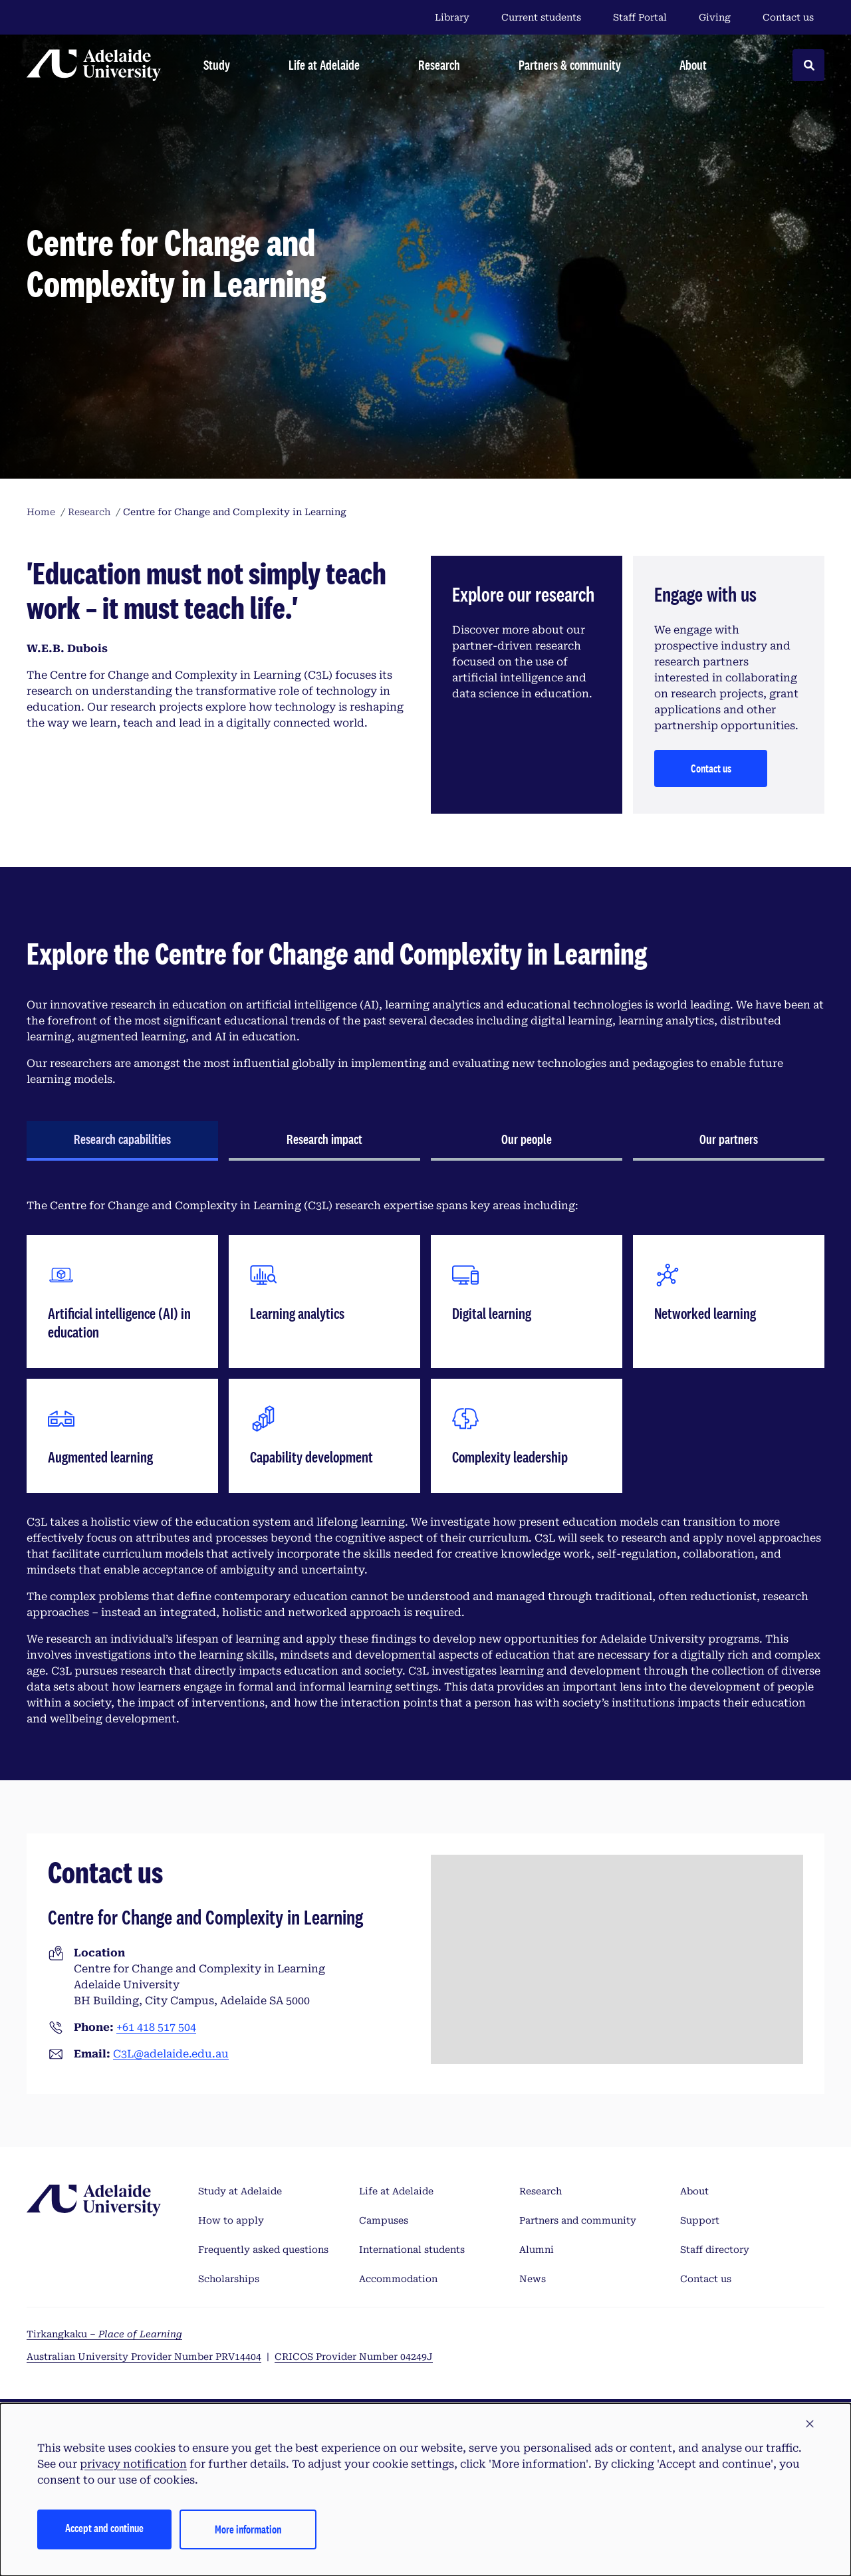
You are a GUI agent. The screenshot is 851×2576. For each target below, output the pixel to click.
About (694, 2191)
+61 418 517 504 (156, 2027)
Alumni (536, 2249)
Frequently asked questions (263, 2249)
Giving (715, 17)
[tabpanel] (425, 1462)
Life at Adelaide (396, 2191)
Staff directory (714, 2249)
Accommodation (398, 2279)
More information (248, 2529)
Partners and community (577, 2220)
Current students (541, 17)
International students (412, 2249)
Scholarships (228, 2279)
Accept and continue (104, 2527)
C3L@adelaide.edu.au (171, 2054)
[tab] (122, 1141)
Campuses (383, 2220)
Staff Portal (640, 17)
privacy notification (133, 2464)
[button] (810, 2424)
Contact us (788, 17)
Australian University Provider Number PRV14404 (144, 2356)
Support (699, 2220)
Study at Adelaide (240, 2191)
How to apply (231, 2220)
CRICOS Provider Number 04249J (354, 2356)
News (532, 2279)
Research (540, 2191)
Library (452, 17)
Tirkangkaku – (104, 2334)
